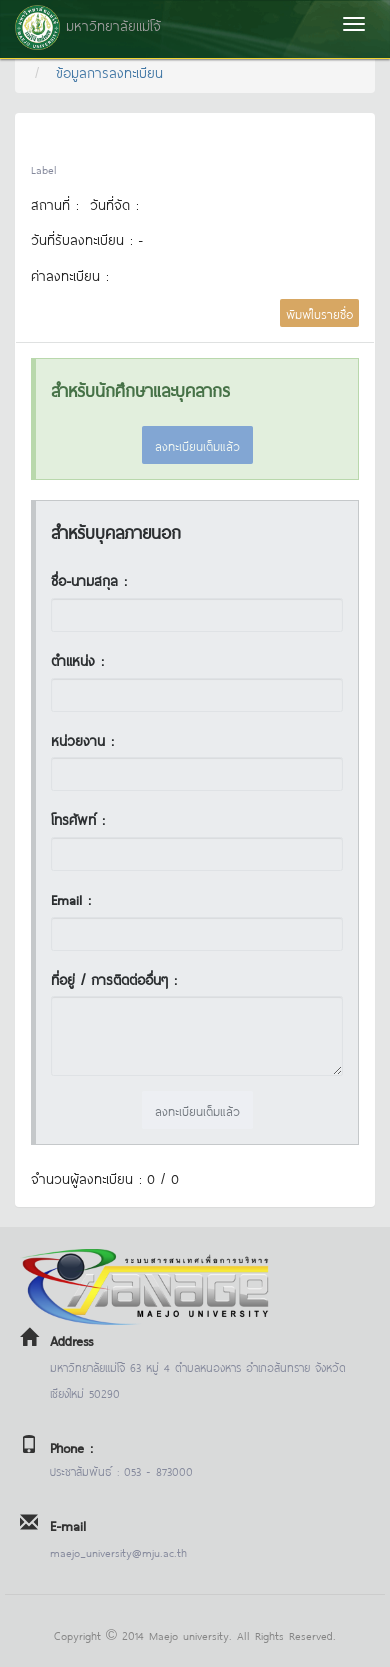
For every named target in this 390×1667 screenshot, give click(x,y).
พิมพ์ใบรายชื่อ (319, 313)
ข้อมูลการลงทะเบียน (109, 71)
